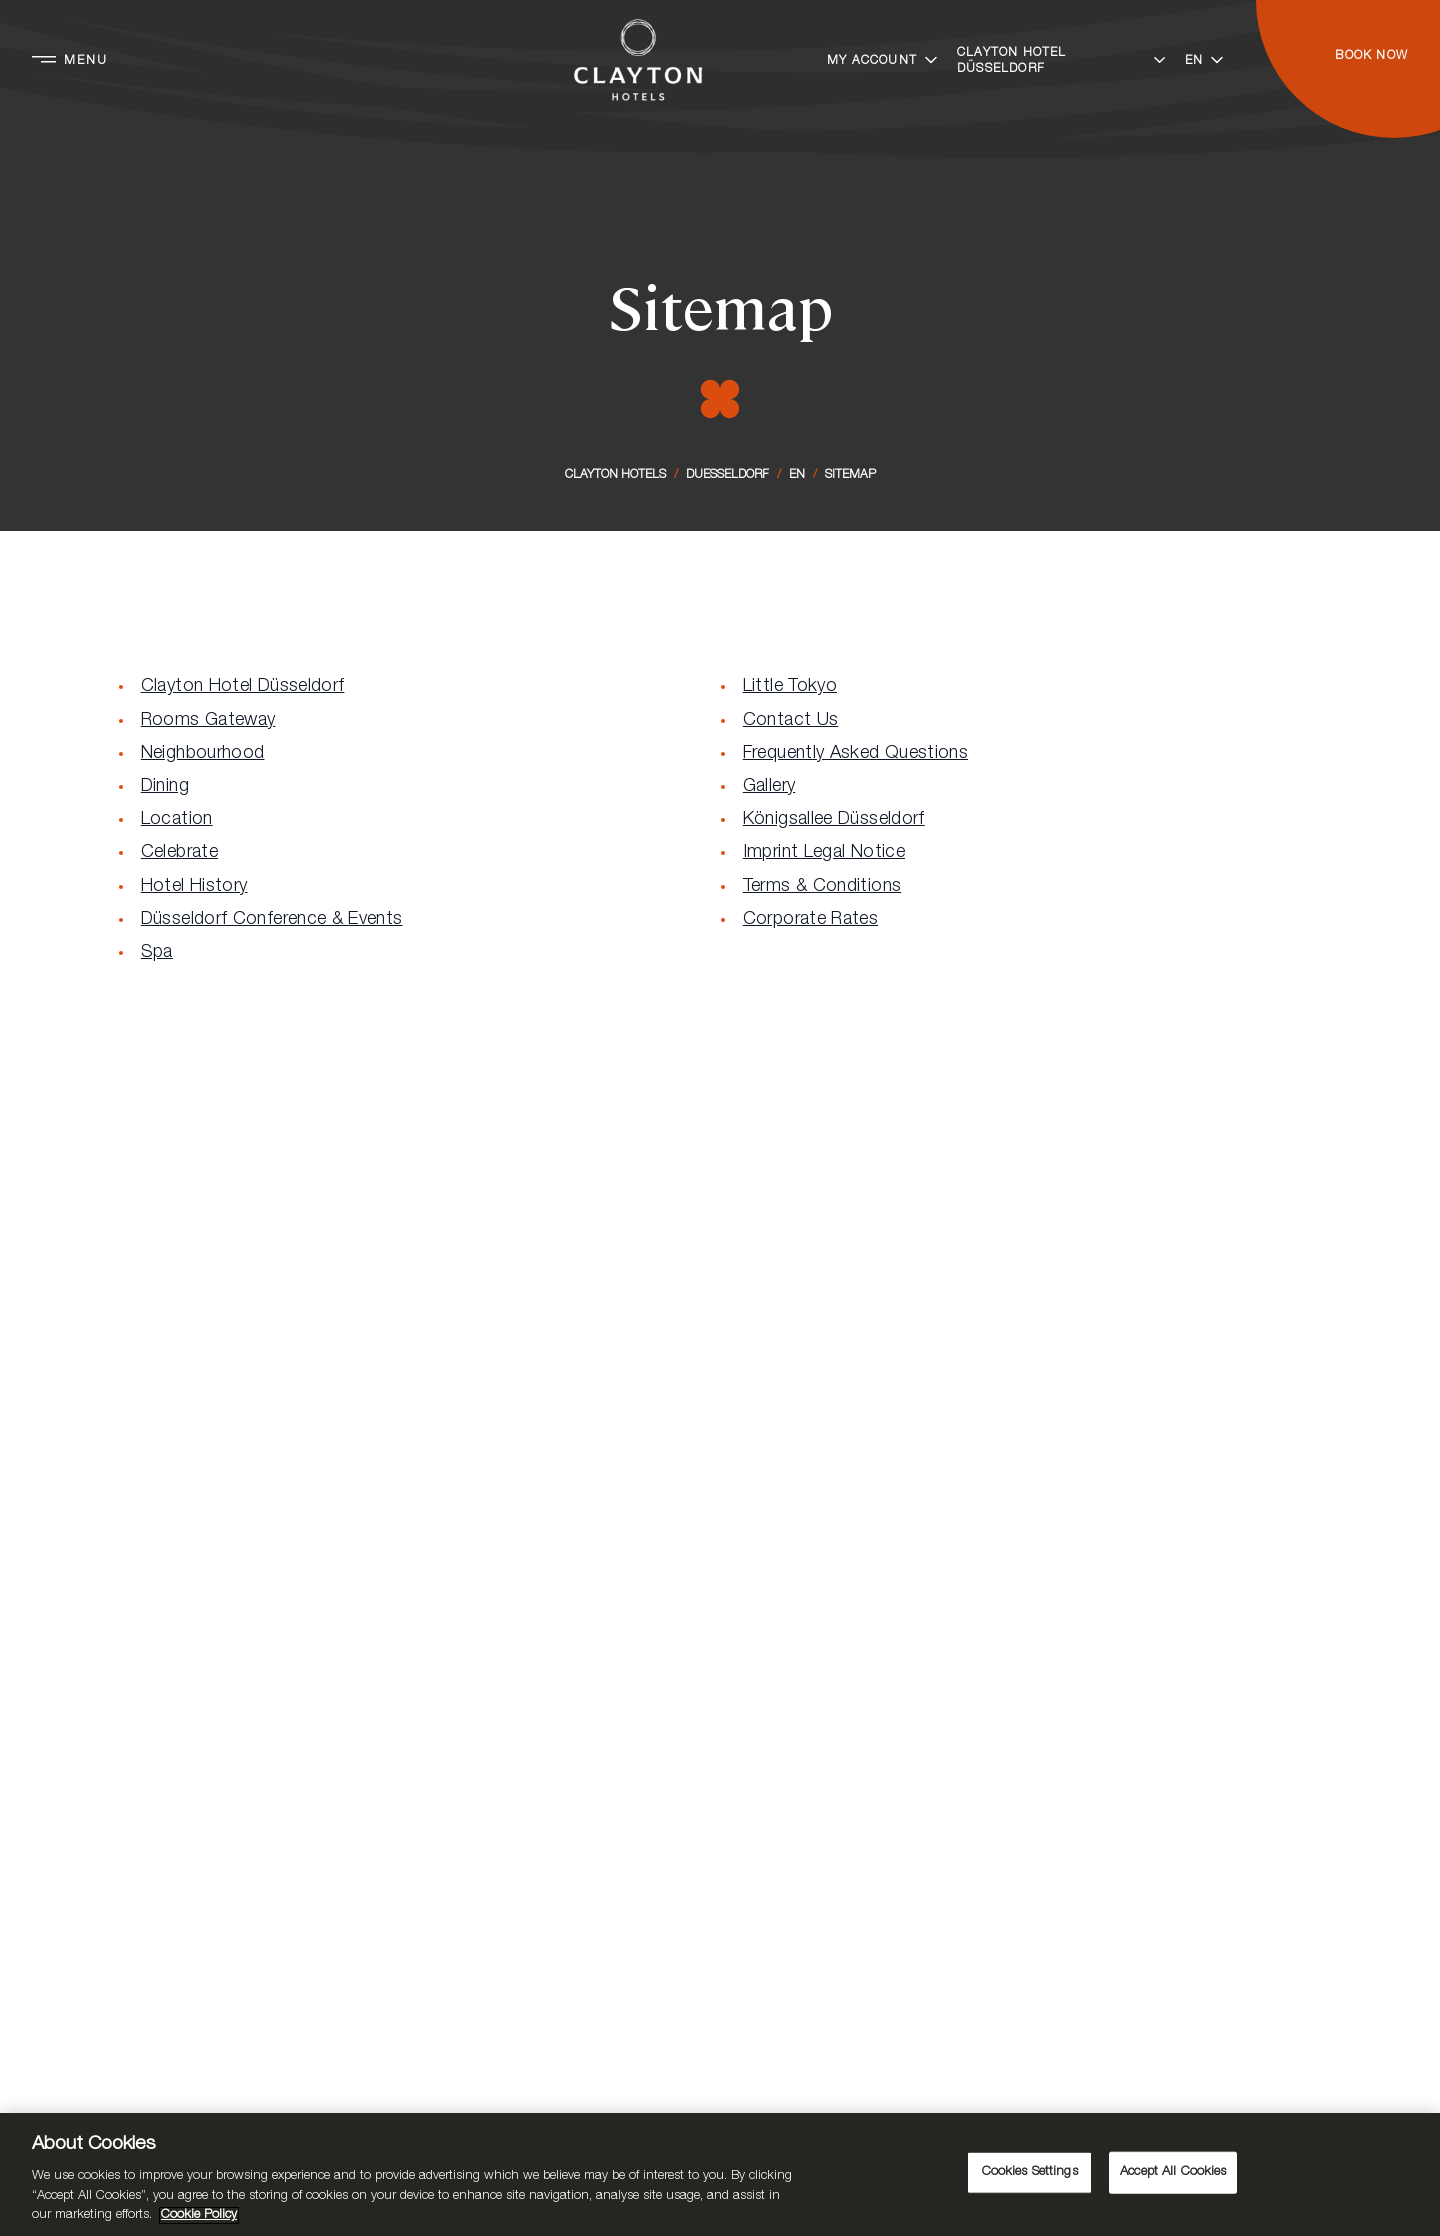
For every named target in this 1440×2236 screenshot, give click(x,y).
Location (177, 820)
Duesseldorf (727, 475)
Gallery (769, 787)
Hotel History (194, 887)
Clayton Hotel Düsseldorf (243, 687)
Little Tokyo (790, 687)
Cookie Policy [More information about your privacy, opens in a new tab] (199, 2215)
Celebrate (179, 853)
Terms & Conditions (822, 887)
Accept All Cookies (1173, 2172)
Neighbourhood (203, 754)
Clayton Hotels (615, 475)
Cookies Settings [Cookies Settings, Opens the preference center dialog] (1030, 2172)
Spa (157, 953)
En (797, 475)
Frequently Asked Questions (855, 754)
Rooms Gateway (208, 721)
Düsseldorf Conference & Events (272, 920)
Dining (165, 787)
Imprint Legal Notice (824, 853)
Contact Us (791, 721)
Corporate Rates (810, 920)
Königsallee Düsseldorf (834, 820)
